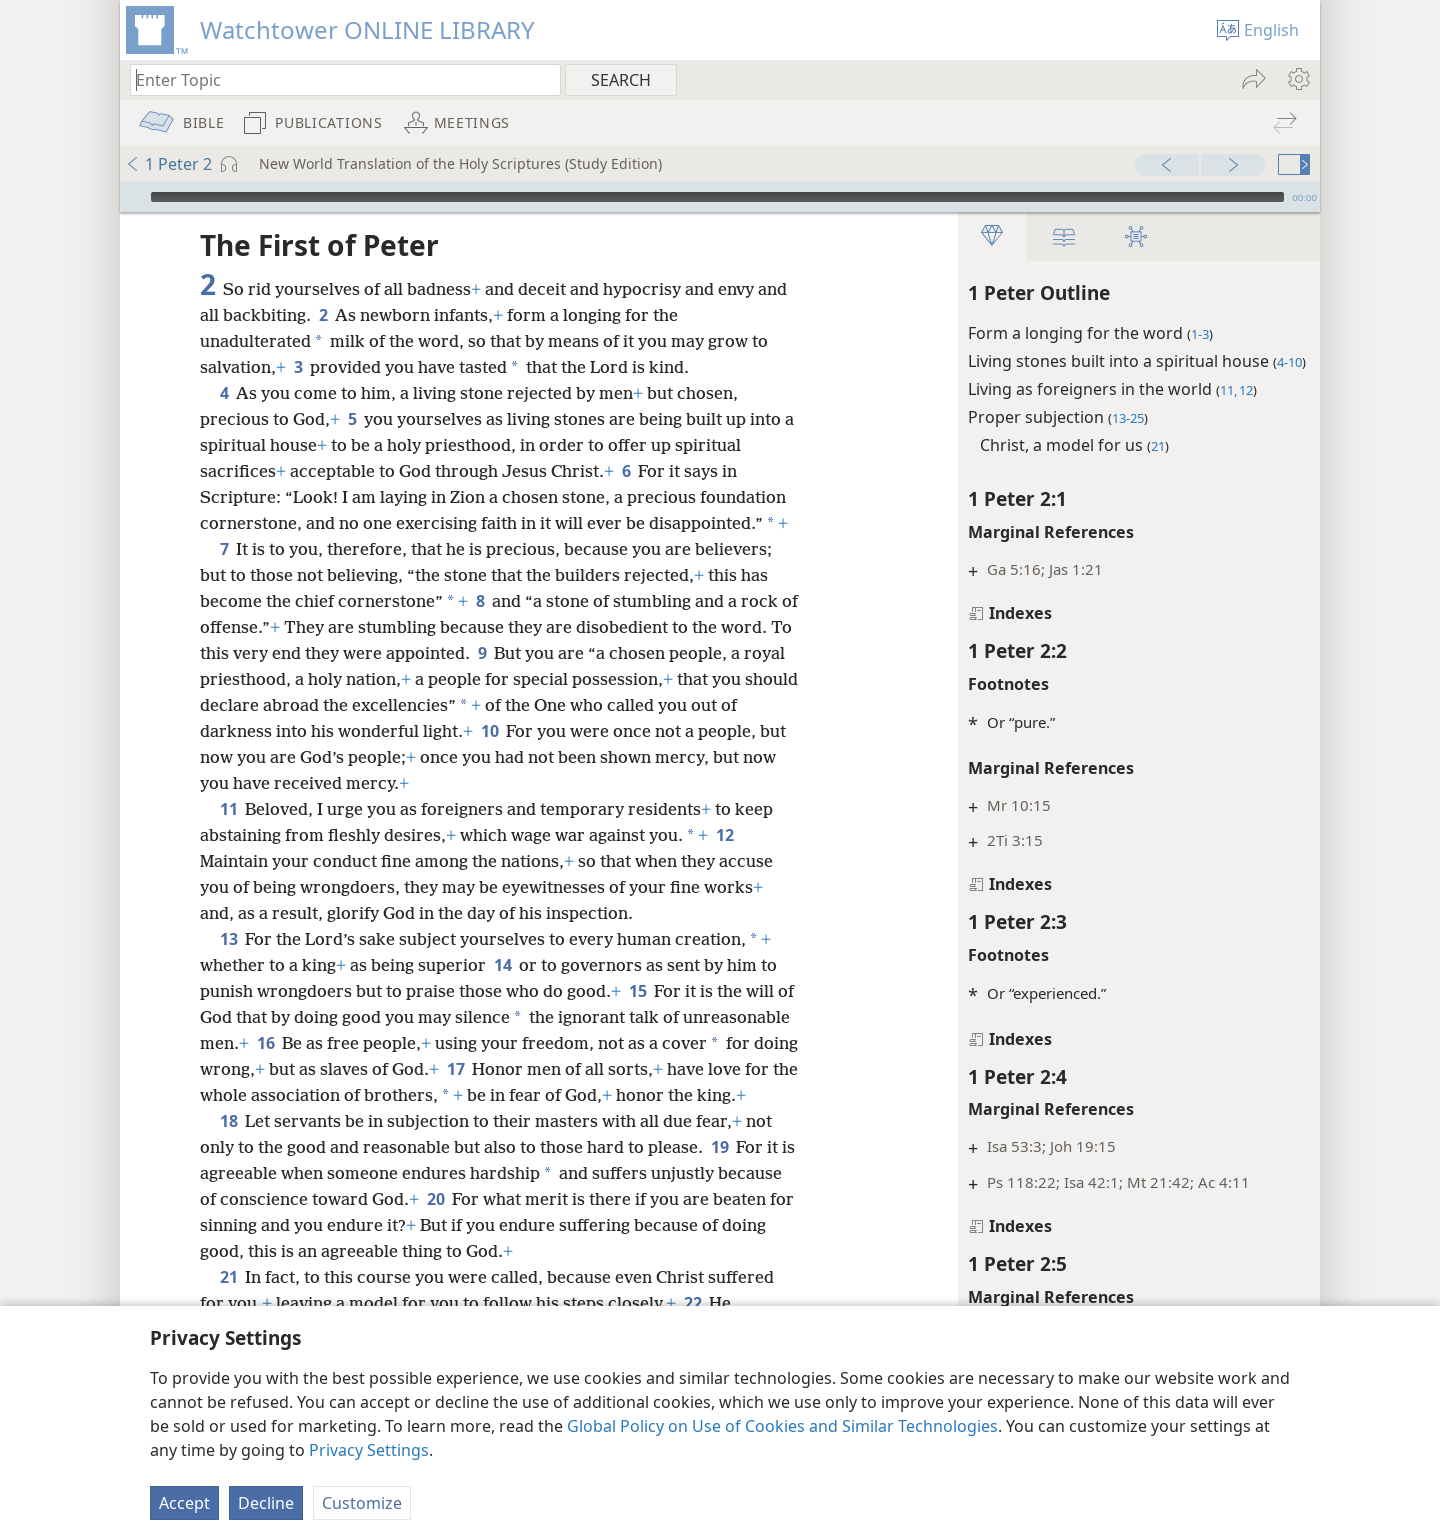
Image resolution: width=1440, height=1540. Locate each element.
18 (228, 1147)
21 (228, 1303)
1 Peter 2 (168, 164)
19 (719, 1173)
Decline (266, 1503)
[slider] (717, 197)
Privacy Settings (369, 1450)
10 (509, 731)
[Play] (133, 197)
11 (228, 809)
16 (376, 1043)
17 (595, 1069)
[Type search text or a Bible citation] (336, 79)
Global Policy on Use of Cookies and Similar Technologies (782, 1426)
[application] (720, 197)
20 (503, 1225)
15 (637, 991)
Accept (184, 1503)
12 (724, 835)
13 (228, 939)
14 (502, 965)
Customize (362, 1503)
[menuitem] (1297, 79)
